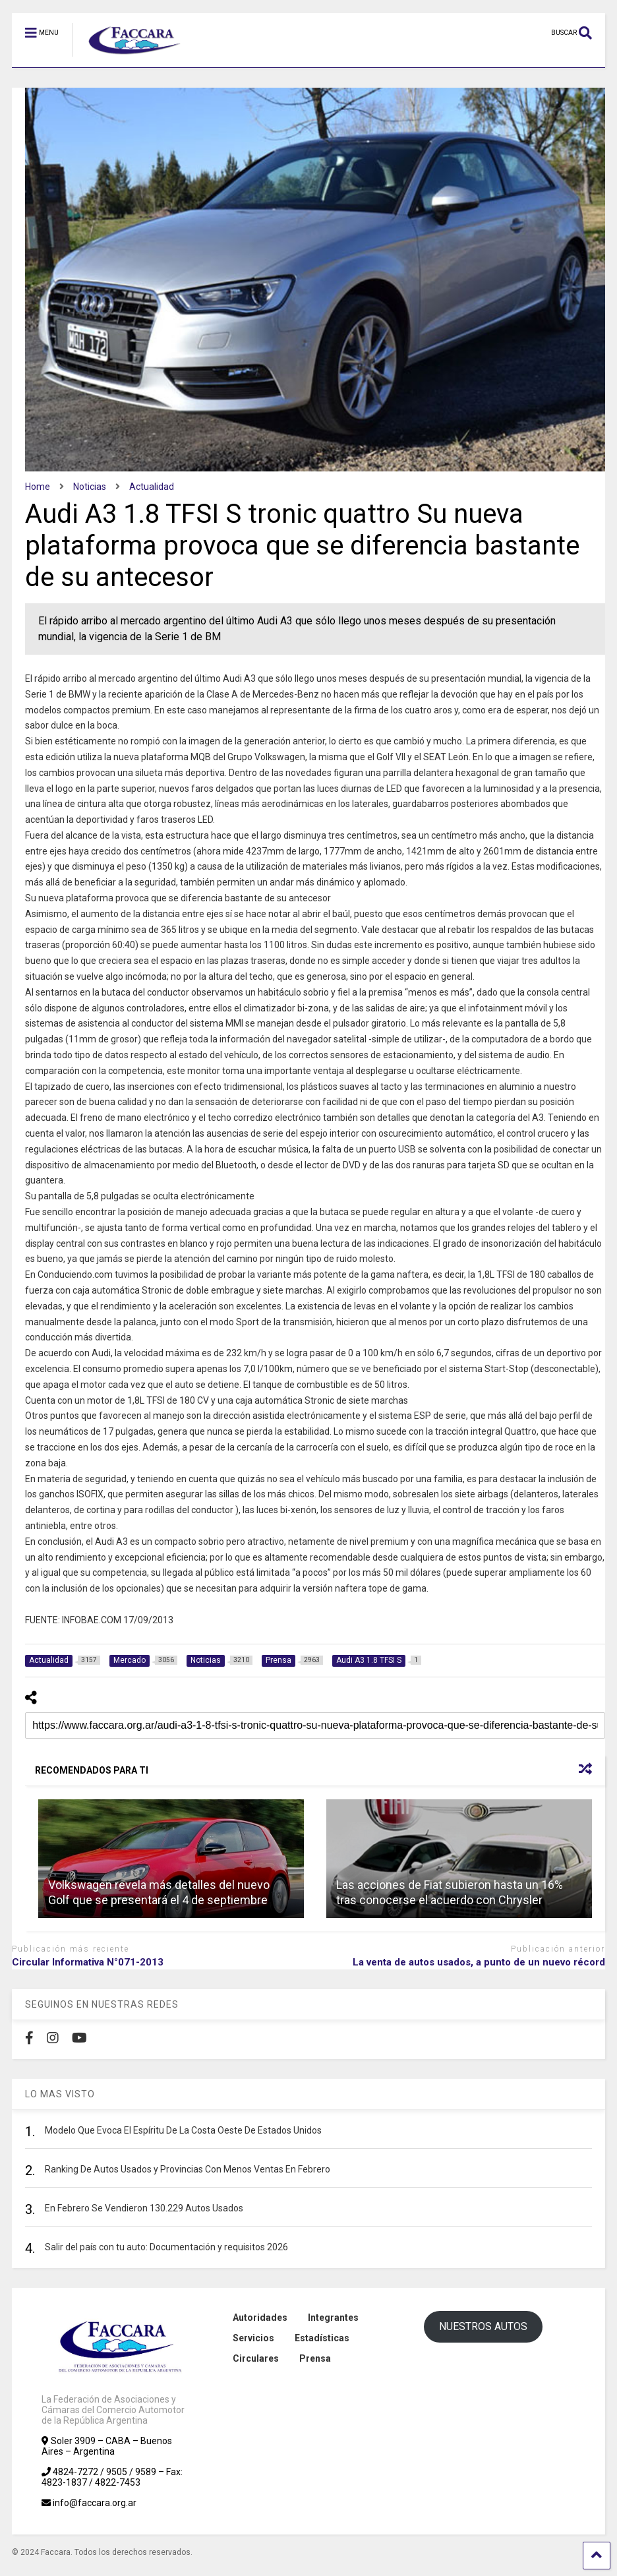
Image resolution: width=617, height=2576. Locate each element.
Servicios (253, 2338)
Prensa (315, 2358)
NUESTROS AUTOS (483, 2326)
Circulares (256, 2358)
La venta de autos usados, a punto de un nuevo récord (479, 1962)
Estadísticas (322, 2338)
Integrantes (333, 2317)
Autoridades (260, 2317)
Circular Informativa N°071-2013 (87, 1962)
